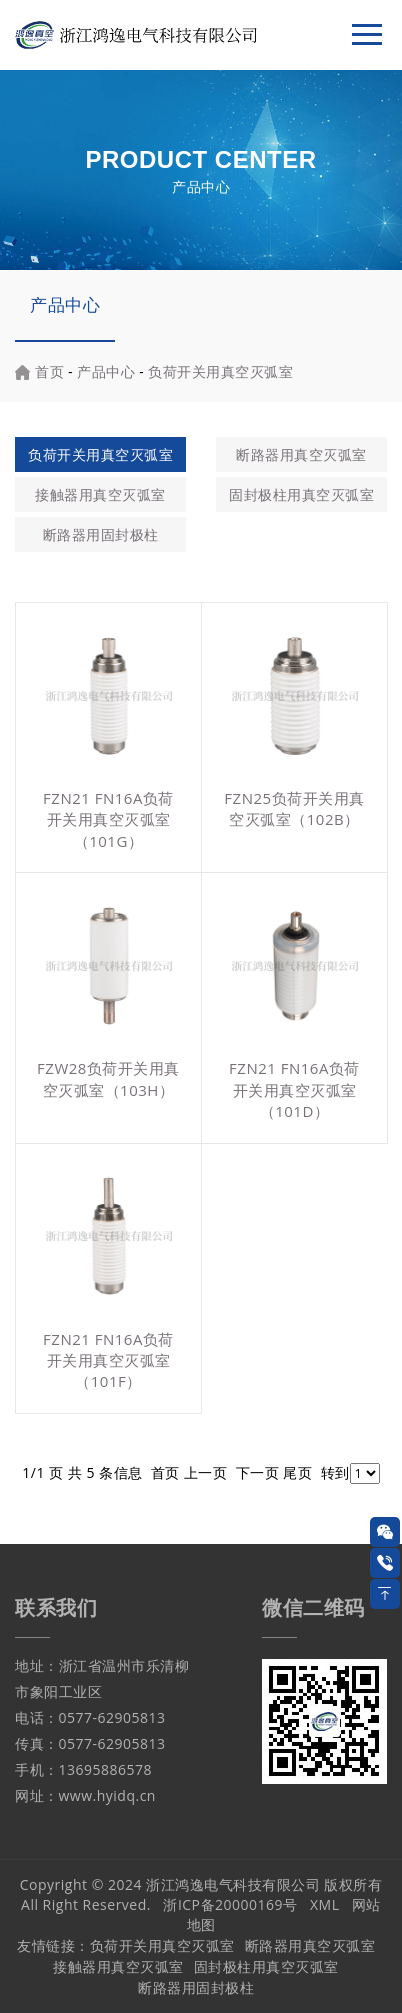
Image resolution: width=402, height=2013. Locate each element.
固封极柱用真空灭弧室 (301, 494)
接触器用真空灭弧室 (100, 494)
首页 (49, 371)
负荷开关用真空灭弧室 (220, 371)
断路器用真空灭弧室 (301, 454)
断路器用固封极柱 (101, 534)
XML (325, 1904)
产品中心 (65, 304)
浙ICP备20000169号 (230, 1904)
